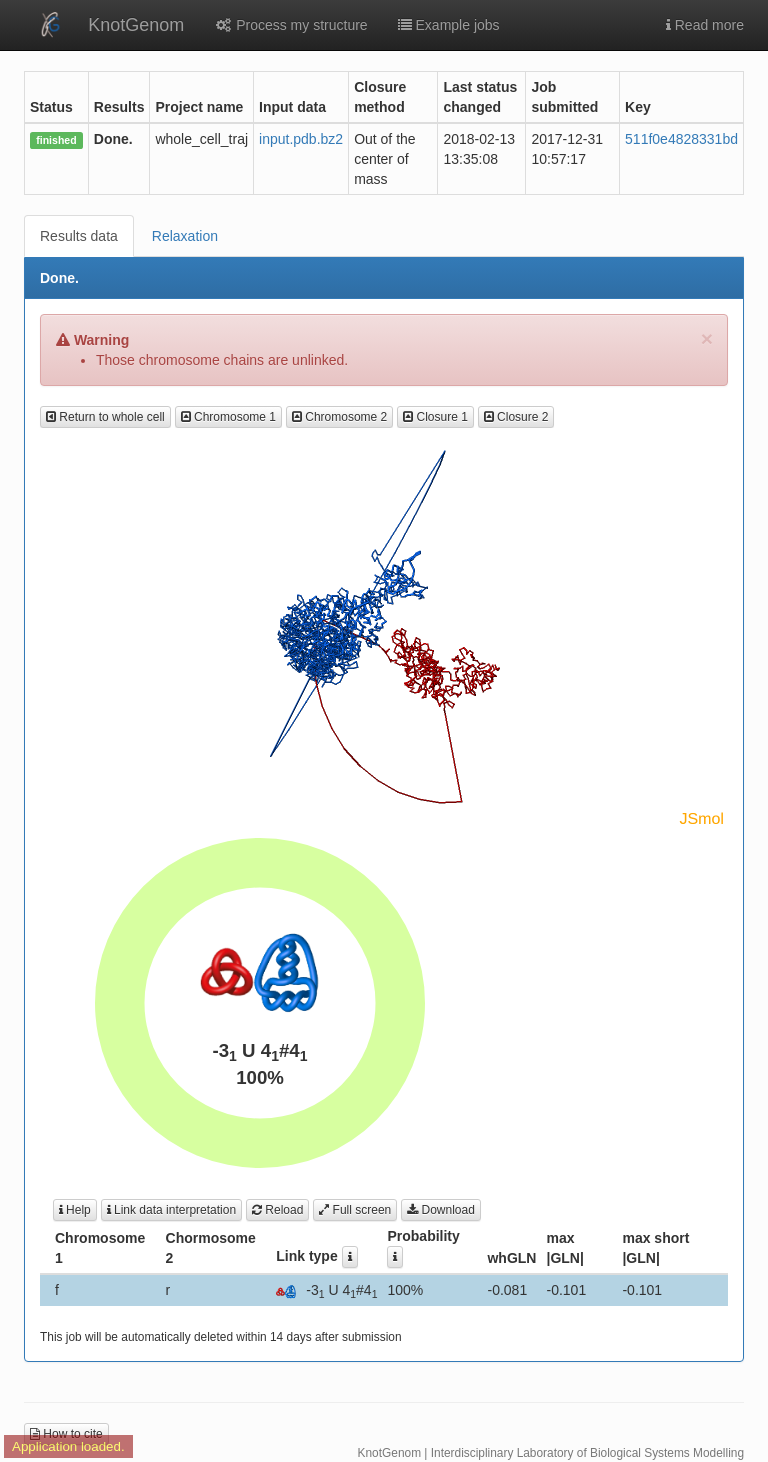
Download (441, 1210)
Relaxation (185, 236)
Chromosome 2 (339, 417)
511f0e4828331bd (681, 139)
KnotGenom (136, 25)
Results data (79, 236)
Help (75, 1210)
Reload (277, 1210)
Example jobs (449, 25)
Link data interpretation (171, 1210)
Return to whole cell (105, 417)
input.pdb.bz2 (301, 139)
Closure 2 (516, 417)
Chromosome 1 (228, 417)
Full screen (355, 1210)
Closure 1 (435, 417)
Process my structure (290, 25)
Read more (705, 25)
